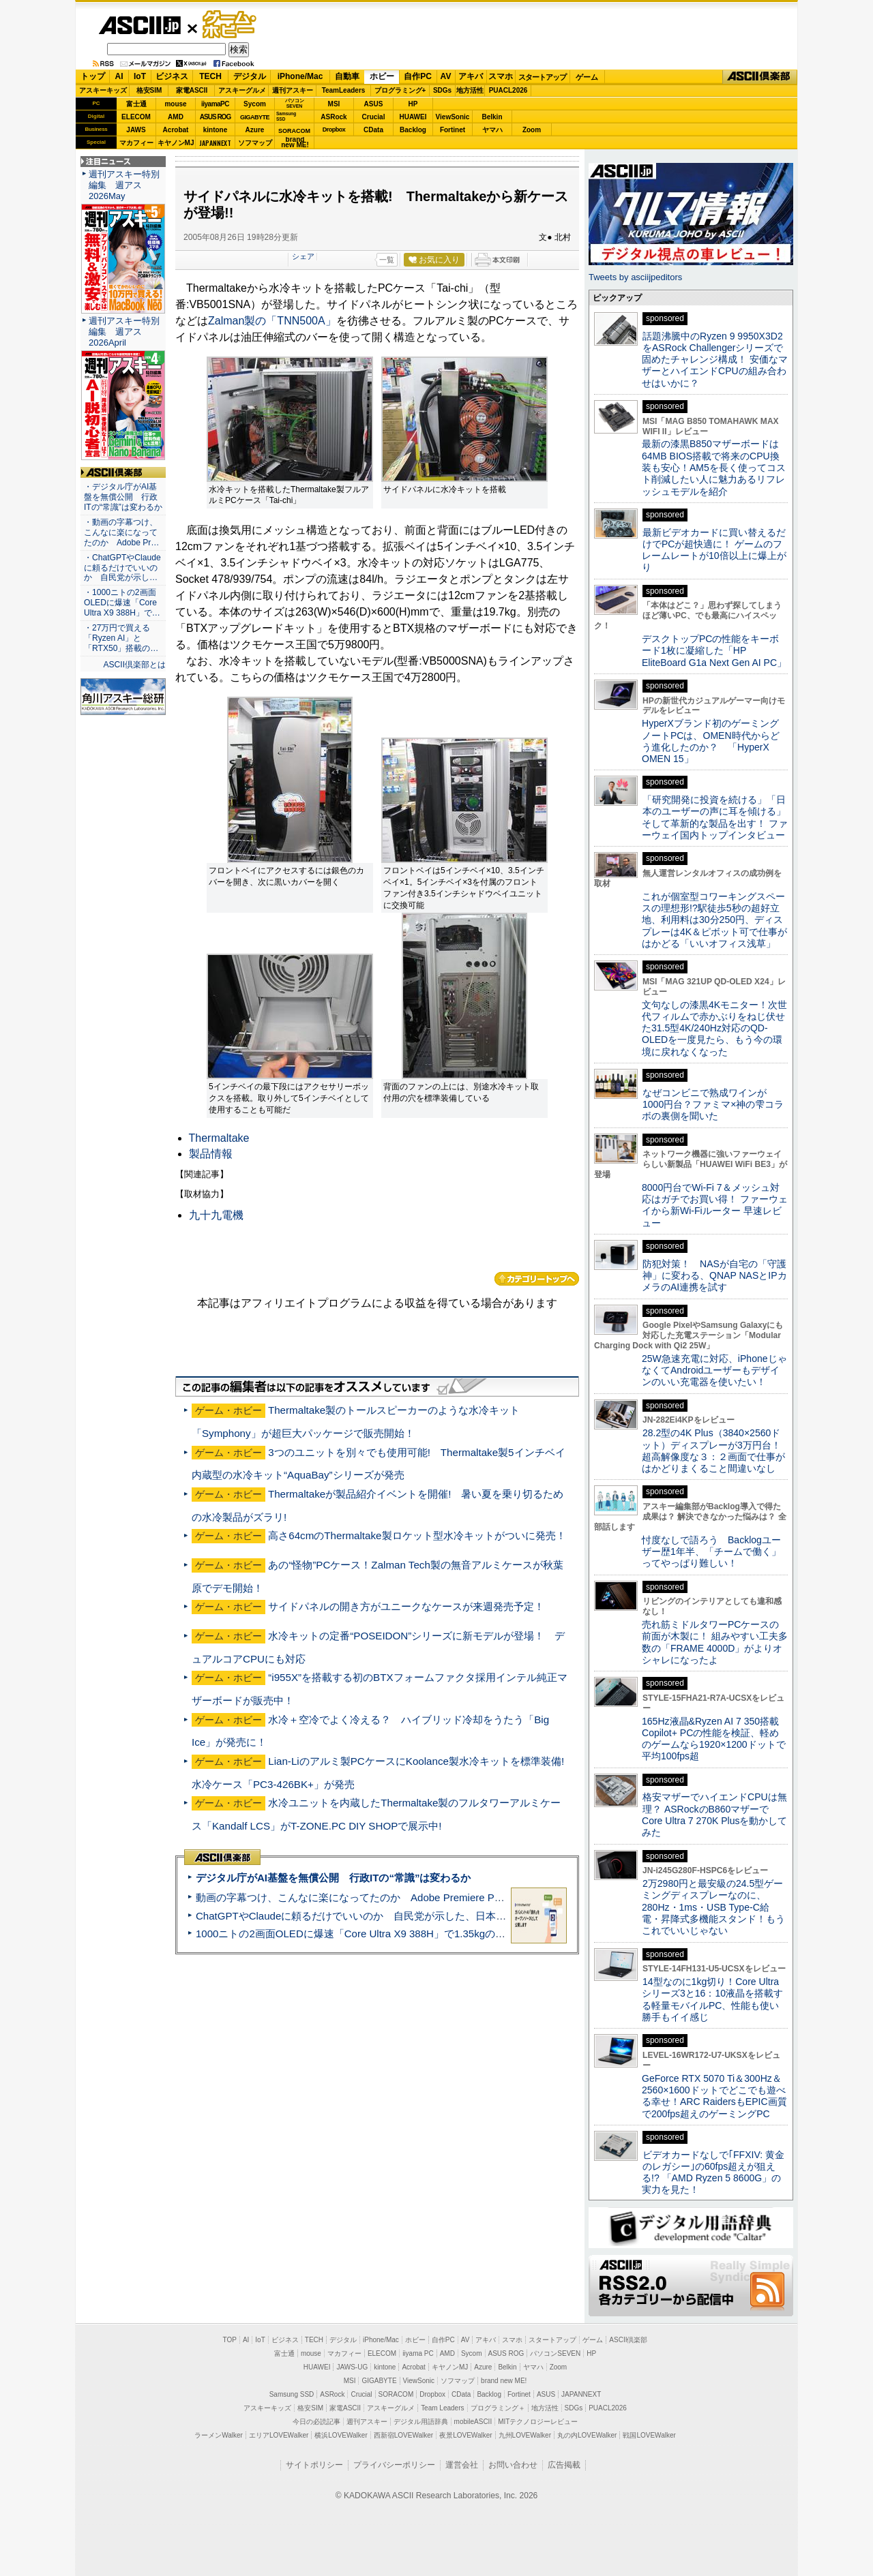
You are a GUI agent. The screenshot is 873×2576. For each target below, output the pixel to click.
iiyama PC (418, 2353)
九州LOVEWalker (525, 2435)
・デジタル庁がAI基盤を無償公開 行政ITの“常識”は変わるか (123, 497)
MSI (334, 104)
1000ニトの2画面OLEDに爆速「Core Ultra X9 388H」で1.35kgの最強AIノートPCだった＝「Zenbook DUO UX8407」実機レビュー (497, 1933)
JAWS (135, 130)
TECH (210, 76)
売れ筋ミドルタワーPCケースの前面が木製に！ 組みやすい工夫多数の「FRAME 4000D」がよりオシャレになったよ (715, 1642)
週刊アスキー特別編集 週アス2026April (124, 332)
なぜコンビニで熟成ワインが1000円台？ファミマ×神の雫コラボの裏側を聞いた (713, 1104)
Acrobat (176, 130)
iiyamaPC (215, 104)
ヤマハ (492, 130)
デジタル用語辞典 (421, 2421)
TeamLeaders (344, 90)
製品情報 (211, 1154)
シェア (303, 256)
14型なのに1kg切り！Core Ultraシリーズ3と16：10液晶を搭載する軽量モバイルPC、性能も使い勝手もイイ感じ (712, 1999)
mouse (175, 104)
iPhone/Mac (300, 76)
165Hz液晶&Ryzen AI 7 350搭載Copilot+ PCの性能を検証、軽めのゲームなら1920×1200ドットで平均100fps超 (714, 1739)
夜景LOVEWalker (465, 2435)
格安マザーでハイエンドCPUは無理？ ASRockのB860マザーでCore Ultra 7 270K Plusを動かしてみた (715, 1814)
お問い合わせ (512, 2465)
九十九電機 (216, 1215)
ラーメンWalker (218, 2435)
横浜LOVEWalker (340, 2435)
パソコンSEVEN (294, 103)
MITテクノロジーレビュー (538, 2421)
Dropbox (334, 129)
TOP (230, 2340)
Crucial (373, 117)
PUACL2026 (508, 90)
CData (373, 130)
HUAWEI (413, 117)
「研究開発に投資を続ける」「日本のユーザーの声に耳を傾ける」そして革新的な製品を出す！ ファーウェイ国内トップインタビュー (715, 817)
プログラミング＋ (498, 2408)
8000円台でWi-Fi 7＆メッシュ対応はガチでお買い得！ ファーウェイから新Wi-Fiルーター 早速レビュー (715, 1205)
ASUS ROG (215, 117)
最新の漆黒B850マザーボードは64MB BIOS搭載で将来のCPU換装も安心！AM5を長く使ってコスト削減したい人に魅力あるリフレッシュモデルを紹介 (714, 467)
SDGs (442, 90)
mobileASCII (473, 2421)
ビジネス (172, 76)
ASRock (333, 117)
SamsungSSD (286, 116)
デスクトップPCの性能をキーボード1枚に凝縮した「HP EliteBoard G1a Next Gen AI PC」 (714, 650)
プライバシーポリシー (394, 2465)
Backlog (413, 130)
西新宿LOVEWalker (403, 2435)
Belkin (492, 117)
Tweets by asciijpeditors (635, 277)
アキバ (470, 76)
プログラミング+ (400, 90)
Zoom (531, 130)
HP (413, 104)
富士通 (136, 104)
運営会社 (461, 2465)
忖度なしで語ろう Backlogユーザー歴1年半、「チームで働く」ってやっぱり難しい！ (711, 1551)
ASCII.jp (139, 25)
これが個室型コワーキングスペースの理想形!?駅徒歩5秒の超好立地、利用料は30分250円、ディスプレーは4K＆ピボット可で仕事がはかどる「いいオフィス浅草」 (714, 920)
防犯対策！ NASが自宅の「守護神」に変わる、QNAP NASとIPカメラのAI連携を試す (714, 1275)
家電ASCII (192, 90)
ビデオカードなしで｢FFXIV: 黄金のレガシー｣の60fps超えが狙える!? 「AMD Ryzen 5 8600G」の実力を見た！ (713, 2172)
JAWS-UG (352, 2367)
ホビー (382, 76)
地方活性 (470, 90)
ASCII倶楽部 (760, 77)
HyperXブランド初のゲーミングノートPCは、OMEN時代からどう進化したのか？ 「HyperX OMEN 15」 (711, 741)
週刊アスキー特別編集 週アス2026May (124, 185)
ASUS (373, 104)
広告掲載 (564, 2465)
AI (119, 76)
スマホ (500, 76)
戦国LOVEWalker (649, 2435)
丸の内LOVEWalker (587, 2435)
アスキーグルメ (242, 90)
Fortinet (452, 130)
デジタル (249, 76)
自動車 (347, 76)
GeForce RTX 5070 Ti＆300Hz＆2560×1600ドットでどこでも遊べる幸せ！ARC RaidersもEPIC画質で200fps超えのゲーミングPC (714, 2096)
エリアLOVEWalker (278, 2435)
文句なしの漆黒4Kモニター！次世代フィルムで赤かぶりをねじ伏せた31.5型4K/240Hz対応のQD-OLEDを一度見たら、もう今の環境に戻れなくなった (714, 1028)
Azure (255, 130)
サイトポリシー (314, 2465)
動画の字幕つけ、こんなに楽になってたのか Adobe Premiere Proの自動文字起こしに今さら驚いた (426, 1897)
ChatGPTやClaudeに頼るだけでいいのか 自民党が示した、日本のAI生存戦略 (376, 1916)
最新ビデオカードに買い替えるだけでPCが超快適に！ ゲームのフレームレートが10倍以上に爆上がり (714, 550)
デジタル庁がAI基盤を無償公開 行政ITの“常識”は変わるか (333, 1877)
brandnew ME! (295, 143)
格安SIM (149, 90)
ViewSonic (453, 117)
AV (446, 76)
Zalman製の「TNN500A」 (272, 321)
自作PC (418, 76)
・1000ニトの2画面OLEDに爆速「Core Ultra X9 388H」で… (122, 603)
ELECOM (136, 117)
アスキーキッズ (103, 90)
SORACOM (396, 2394)
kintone (215, 130)
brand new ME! (504, 2380)
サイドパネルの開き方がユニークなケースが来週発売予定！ (406, 1606)
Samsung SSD (291, 2394)
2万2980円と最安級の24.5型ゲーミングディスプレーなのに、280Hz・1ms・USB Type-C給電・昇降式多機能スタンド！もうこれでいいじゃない (713, 1907)
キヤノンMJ (176, 143)
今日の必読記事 (316, 2421)
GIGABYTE (254, 117)
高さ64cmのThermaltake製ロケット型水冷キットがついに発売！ (416, 1535)
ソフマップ (255, 143)
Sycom (254, 104)
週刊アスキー (292, 90)
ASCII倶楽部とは (134, 664)
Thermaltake (219, 1138)
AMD (175, 117)
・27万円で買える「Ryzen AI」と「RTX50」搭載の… (121, 638)
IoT (140, 76)
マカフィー (136, 143)
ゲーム (587, 77)
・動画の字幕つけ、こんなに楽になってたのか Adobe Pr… (121, 532)
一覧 (386, 260)
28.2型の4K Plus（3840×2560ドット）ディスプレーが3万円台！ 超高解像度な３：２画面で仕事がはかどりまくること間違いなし (713, 1450)
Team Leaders (442, 2408)
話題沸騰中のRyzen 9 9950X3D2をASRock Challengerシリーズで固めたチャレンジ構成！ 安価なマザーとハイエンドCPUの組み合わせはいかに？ (715, 360)
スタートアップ (542, 77)
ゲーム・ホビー (230, 25)
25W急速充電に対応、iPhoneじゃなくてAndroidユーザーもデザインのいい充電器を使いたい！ (714, 1370)
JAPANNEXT (215, 143)
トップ (92, 76)
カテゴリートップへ (536, 1279)
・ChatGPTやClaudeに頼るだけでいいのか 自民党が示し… (122, 568)
